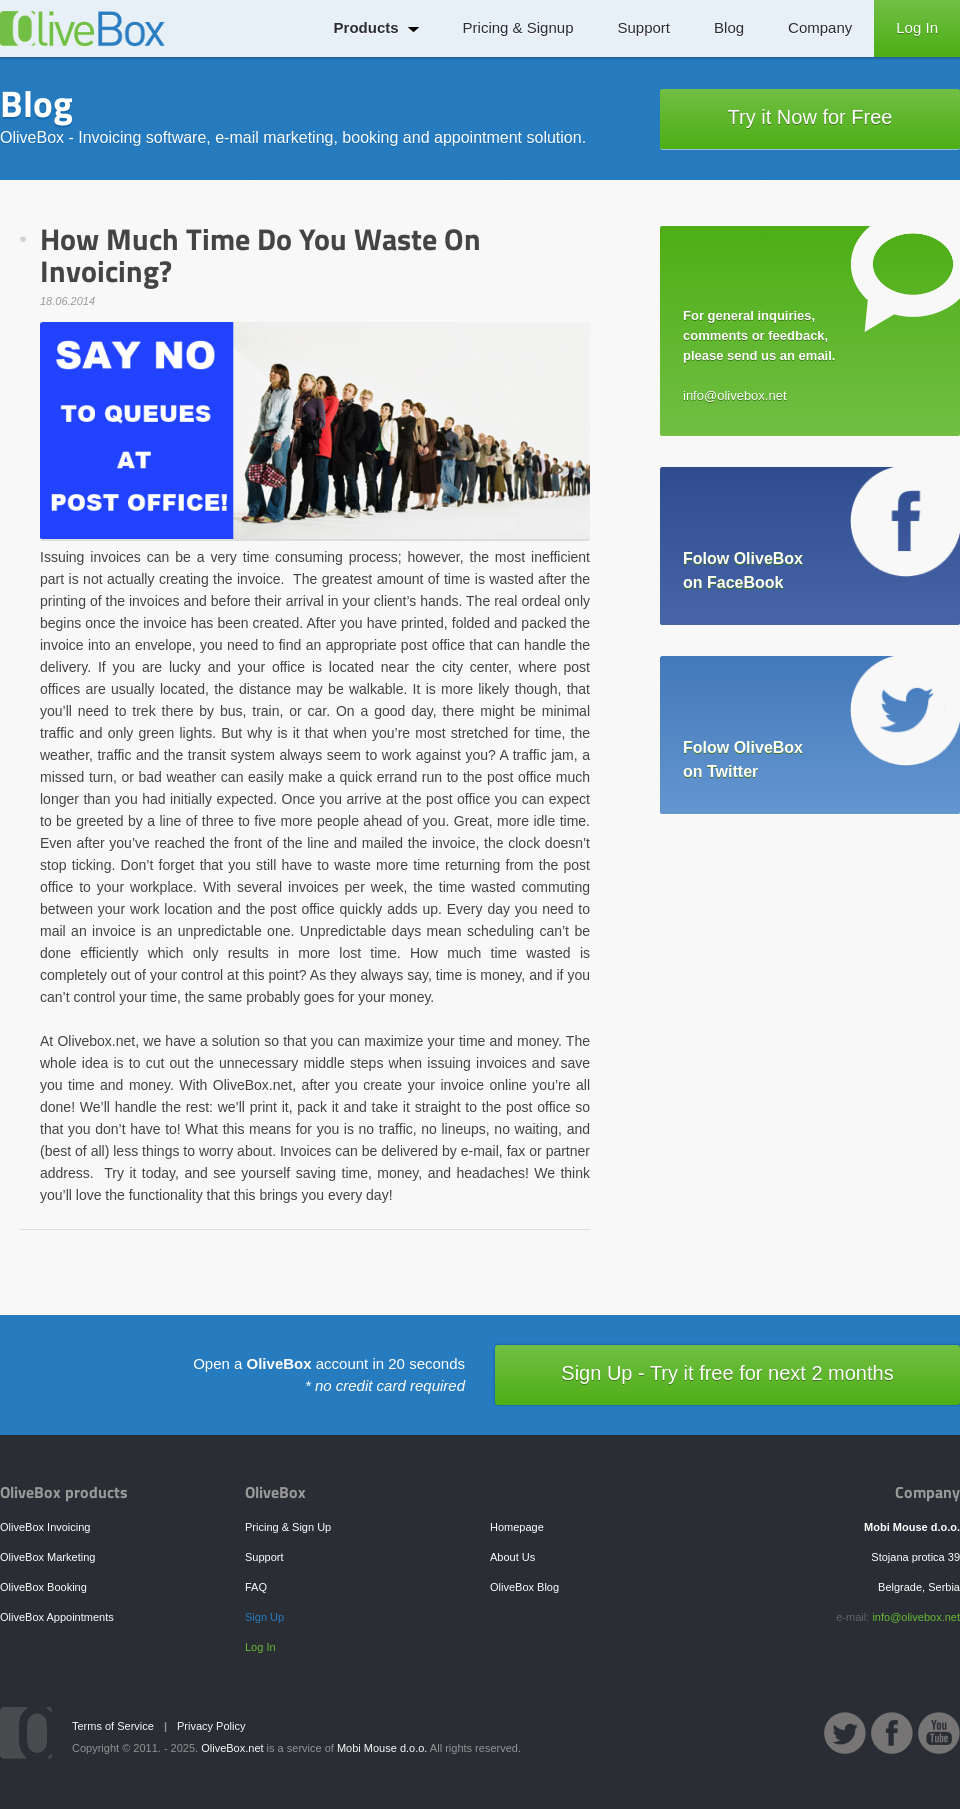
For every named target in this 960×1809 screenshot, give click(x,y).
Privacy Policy (211, 1726)
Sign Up (264, 1617)
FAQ (256, 1587)
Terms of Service (113, 1726)
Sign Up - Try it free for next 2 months (727, 1373)
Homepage (517, 1527)
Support (644, 27)
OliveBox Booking (43, 1587)
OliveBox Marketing (47, 1557)
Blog (729, 27)
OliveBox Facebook (892, 1733)
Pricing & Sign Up (288, 1527)
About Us (512, 1557)
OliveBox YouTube (939, 1733)
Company (820, 27)
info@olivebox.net (916, 1617)
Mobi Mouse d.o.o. (382, 1748)
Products (366, 27)
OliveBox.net (232, 1748)
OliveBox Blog (524, 1587)
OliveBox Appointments (57, 1617)
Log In (917, 27)
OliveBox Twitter (845, 1733)
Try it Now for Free (810, 117)
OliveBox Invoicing (45, 1527)
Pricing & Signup (518, 27)
